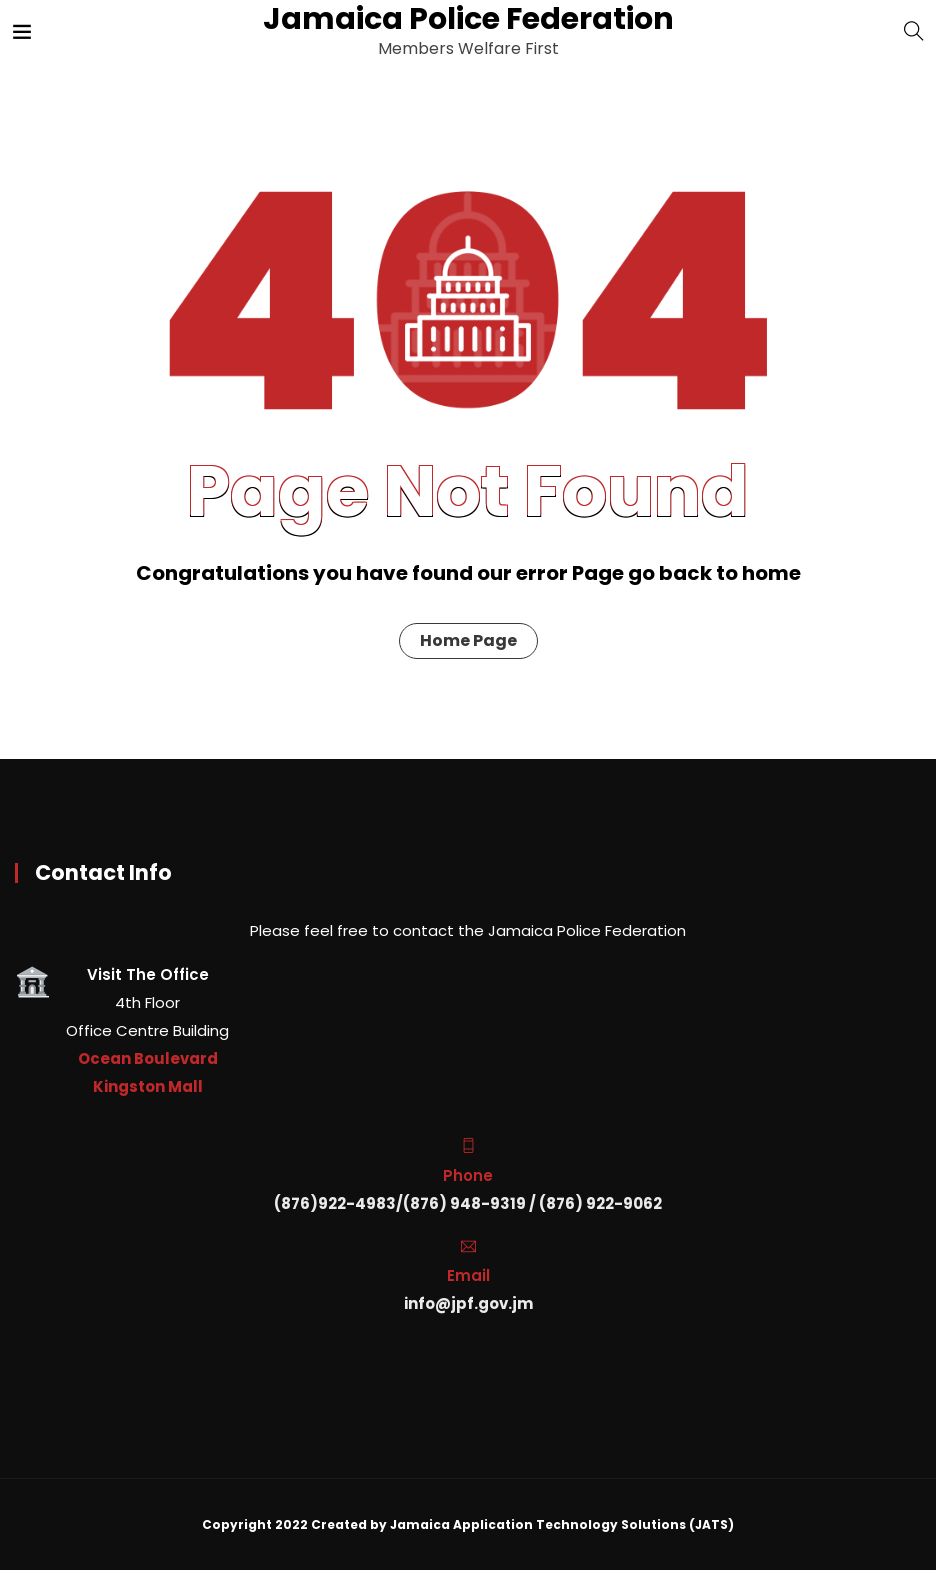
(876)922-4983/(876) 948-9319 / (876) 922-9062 (468, 1203)
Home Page (468, 640)
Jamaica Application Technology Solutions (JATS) (562, 1524)
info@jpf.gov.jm (468, 1303)
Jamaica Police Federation (466, 19)
